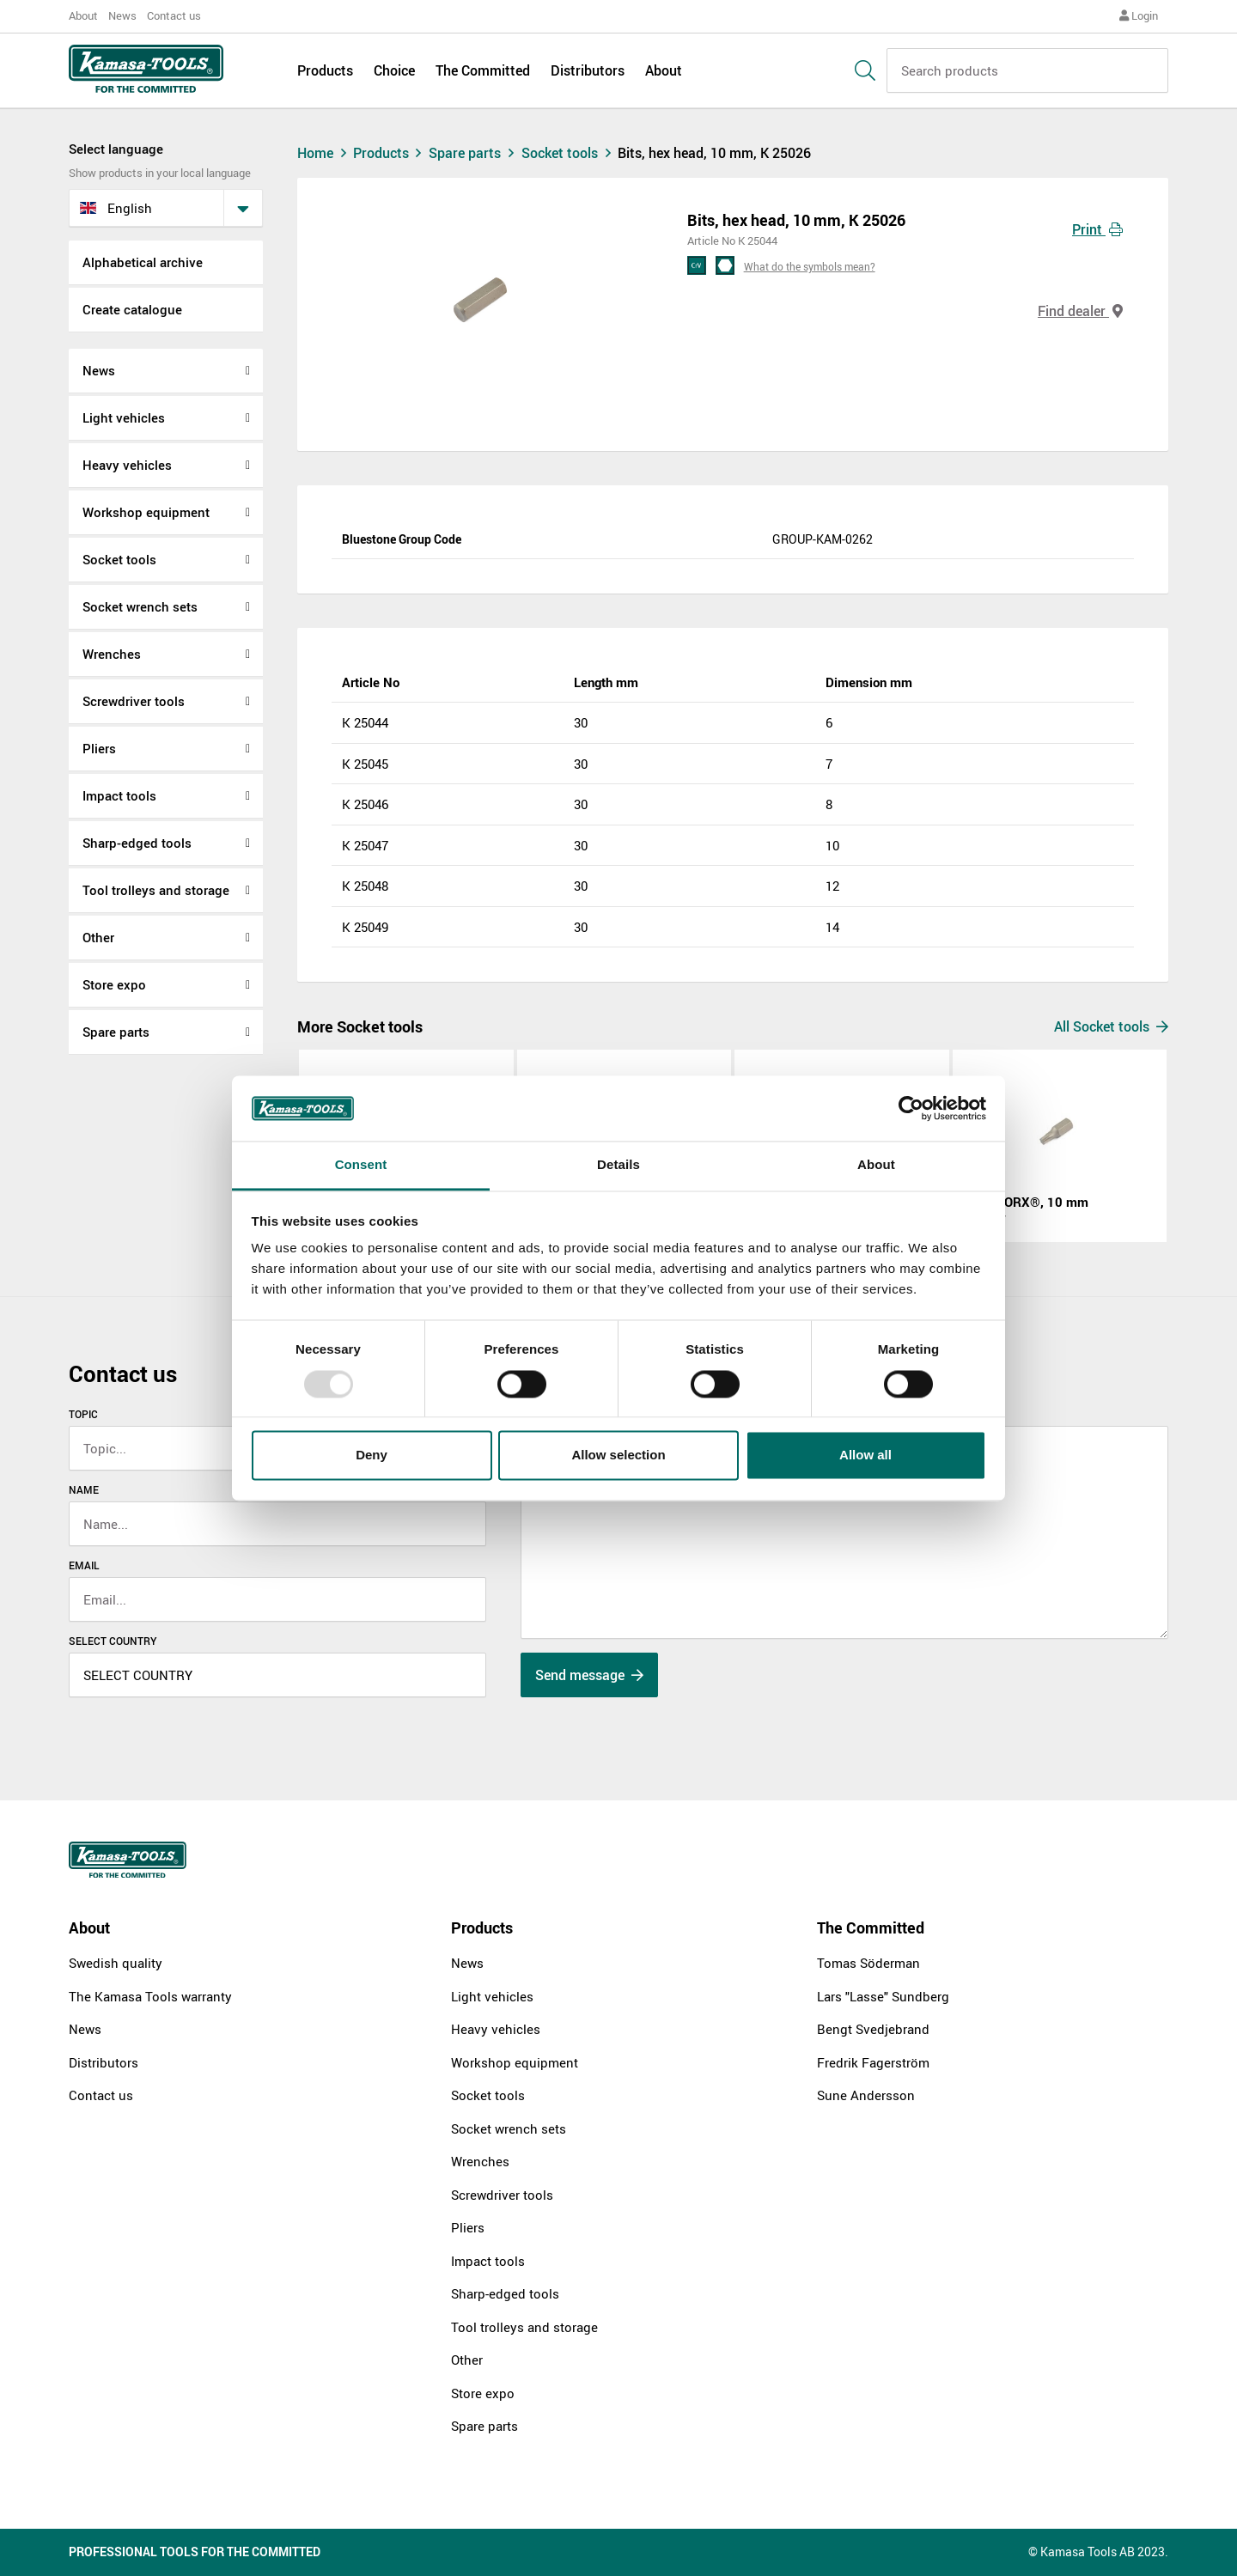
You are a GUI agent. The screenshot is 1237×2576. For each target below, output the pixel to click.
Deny (371, 1455)
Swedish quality (115, 1962)
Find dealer (1080, 310)
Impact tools (119, 795)
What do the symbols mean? (809, 266)
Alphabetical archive (142, 262)
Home (323, 152)
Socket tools (119, 559)
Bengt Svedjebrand (873, 2028)
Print (1097, 229)
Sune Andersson (866, 2095)
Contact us (174, 15)
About (83, 15)
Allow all (865, 1455)
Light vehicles (123, 417)
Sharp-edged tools (137, 842)
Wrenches (111, 653)
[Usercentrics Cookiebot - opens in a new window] (911, 1108)
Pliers (99, 748)
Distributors (588, 70)
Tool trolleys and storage (155, 889)
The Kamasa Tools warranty (150, 1996)
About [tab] (876, 1165)
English (116, 207)
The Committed (483, 70)
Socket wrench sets (140, 606)
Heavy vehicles (127, 464)
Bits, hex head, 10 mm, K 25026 (714, 152)
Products (325, 70)
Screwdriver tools (133, 700)
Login (1138, 15)
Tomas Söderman (868, 1962)
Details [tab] (618, 1165)
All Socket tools (1111, 1026)
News (122, 15)
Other (98, 937)
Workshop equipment (146, 512)
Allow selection (618, 1455)
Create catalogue (132, 309)
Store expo (114, 984)
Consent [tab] (361, 1165)
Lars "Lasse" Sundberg (883, 1996)
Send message (589, 1675)
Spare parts (115, 1031)
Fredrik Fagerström (873, 2062)
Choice (394, 70)
